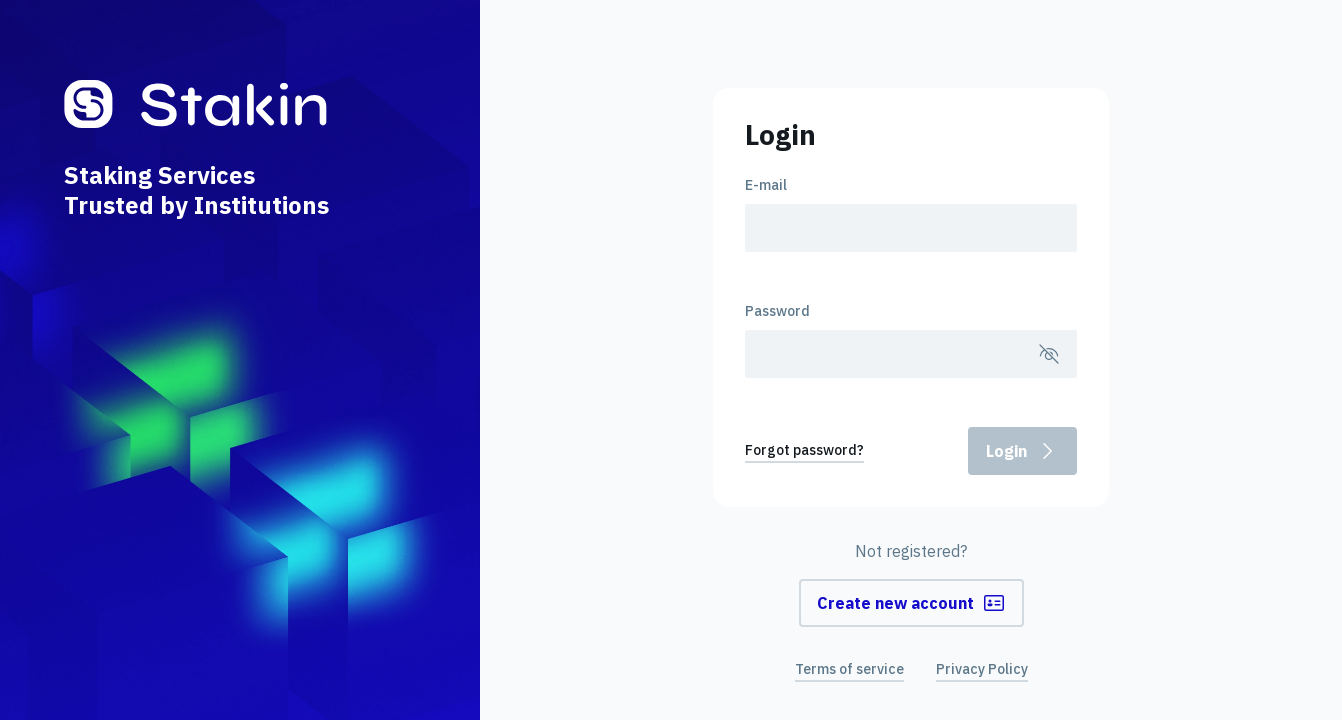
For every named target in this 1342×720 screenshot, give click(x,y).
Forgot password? (804, 450)
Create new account (911, 603)
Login (1022, 451)
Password (777, 311)
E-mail (766, 185)
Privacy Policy (982, 669)
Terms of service (849, 669)
